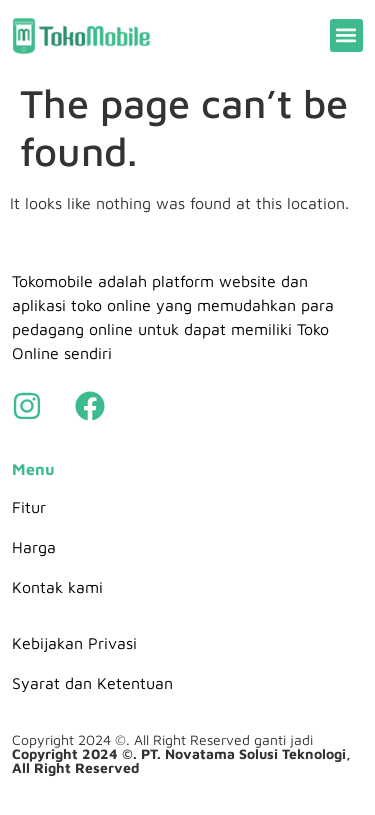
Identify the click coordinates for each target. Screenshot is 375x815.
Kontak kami (57, 587)
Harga (34, 547)
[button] (346, 35)
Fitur (29, 507)
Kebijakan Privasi (74, 643)
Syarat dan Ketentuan (92, 683)
